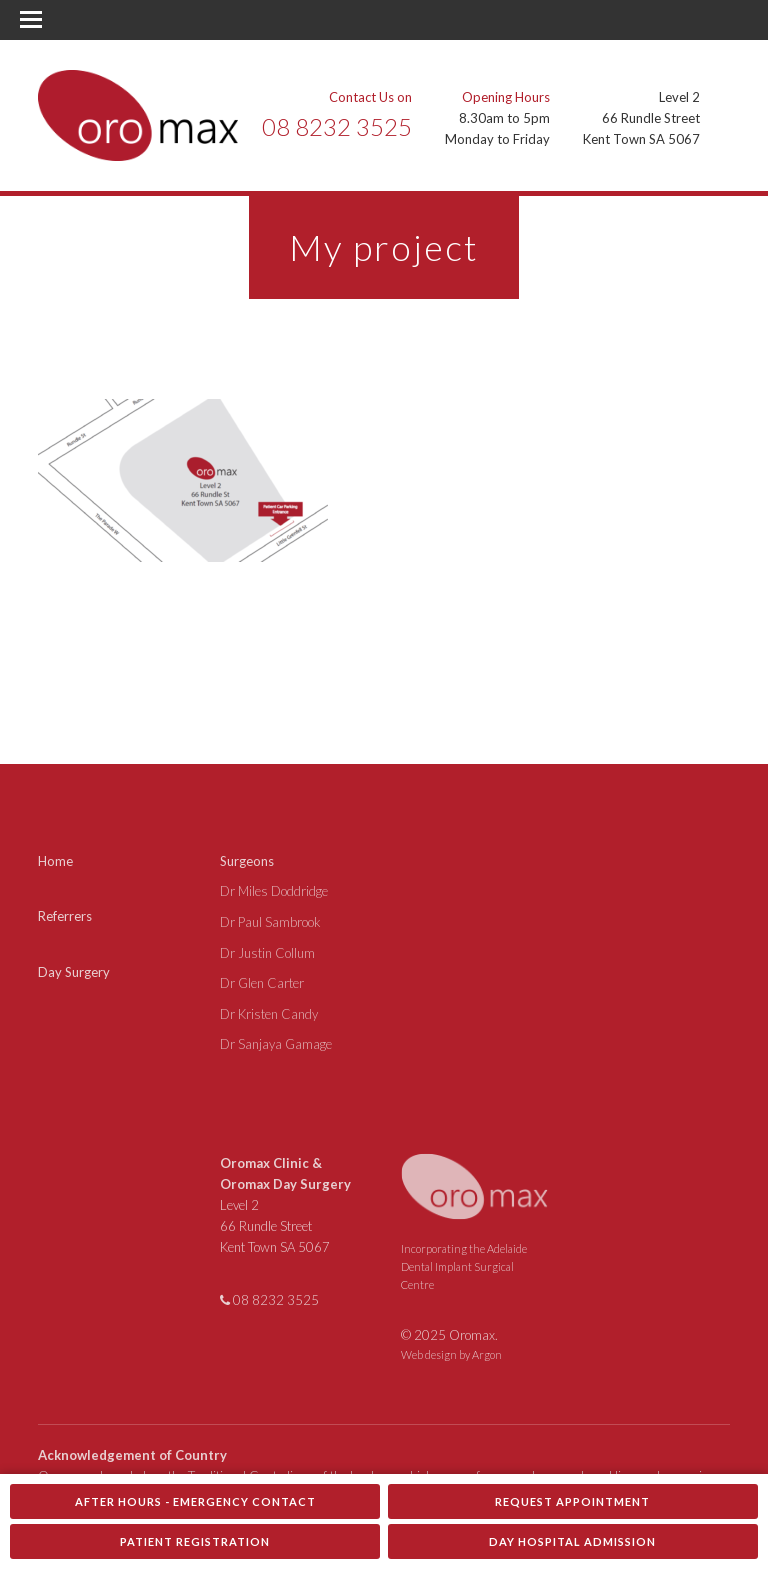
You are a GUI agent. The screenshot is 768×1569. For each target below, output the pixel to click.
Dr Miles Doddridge (274, 891)
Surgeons (247, 861)
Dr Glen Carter (262, 983)
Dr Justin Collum (267, 953)
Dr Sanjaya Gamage (276, 1044)
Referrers (65, 916)
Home (55, 861)
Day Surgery (74, 972)
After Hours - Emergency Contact (195, 1501)
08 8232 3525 (337, 126)
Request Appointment (572, 1501)
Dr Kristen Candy (269, 1014)
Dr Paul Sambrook (270, 922)
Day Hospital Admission (572, 1541)
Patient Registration (195, 1541)
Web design (429, 1354)
